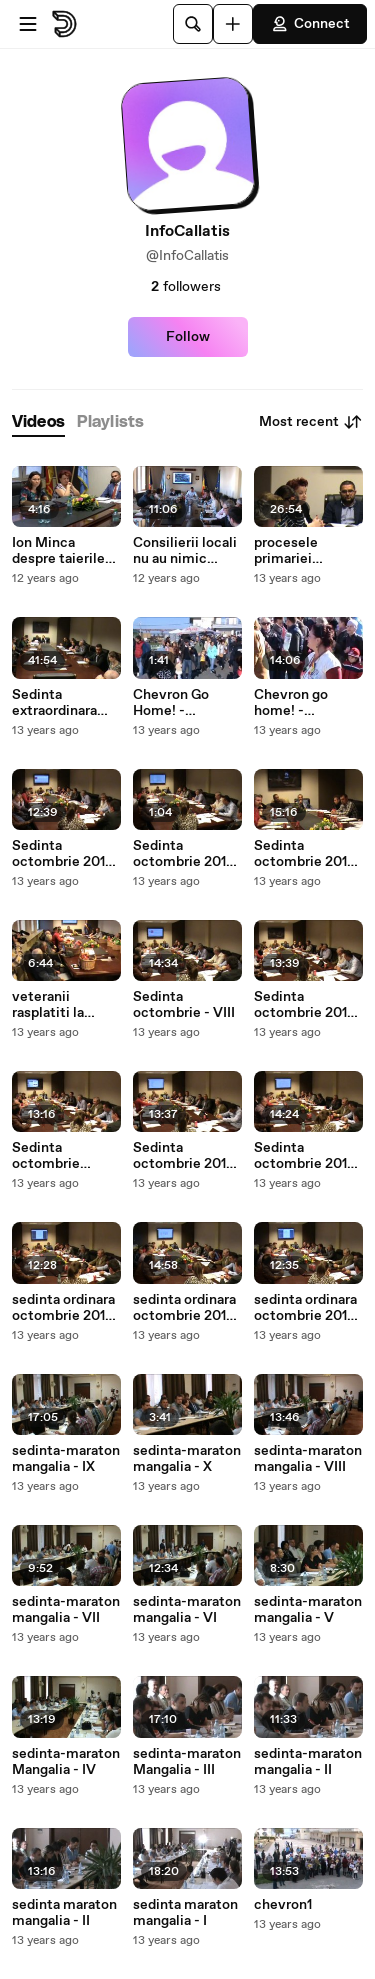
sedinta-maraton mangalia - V (308, 1610)
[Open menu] (28, 24)
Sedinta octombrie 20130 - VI (46, 1156)
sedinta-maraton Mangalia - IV (66, 1762)
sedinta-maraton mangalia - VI (187, 1610)
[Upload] (233, 24)
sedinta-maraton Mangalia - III (187, 1762)
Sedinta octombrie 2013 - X (62, 854)
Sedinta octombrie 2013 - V (183, 1156)
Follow (188, 337)
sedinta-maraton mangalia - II (308, 1762)
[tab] (38, 422)
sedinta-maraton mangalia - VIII (308, 1459)
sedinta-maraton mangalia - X (187, 1459)
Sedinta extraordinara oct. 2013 (54, 703)
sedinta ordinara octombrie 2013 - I (184, 1308)
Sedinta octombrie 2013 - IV (304, 1156)
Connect (310, 24)
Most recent (311, 422)
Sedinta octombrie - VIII (184, 1005)
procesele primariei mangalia (286, 551)
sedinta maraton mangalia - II (64, 1913)
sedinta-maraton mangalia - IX (66, 1459)
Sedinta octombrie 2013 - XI (183, 854)
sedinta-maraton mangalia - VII (66, 1610)
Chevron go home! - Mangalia (291, 703)
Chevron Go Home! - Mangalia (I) (171, 703)
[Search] (193, 24)
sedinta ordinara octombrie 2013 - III (63, 1308)
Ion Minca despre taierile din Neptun (58, 551)
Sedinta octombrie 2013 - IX (304, 854)
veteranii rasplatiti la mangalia (48, 1005)
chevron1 (283, 1905)
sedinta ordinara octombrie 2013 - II (305, 1308)
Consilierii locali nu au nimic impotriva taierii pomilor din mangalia (185, 551)
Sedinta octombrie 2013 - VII (304, 1005)
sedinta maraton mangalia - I (185, 1913)
